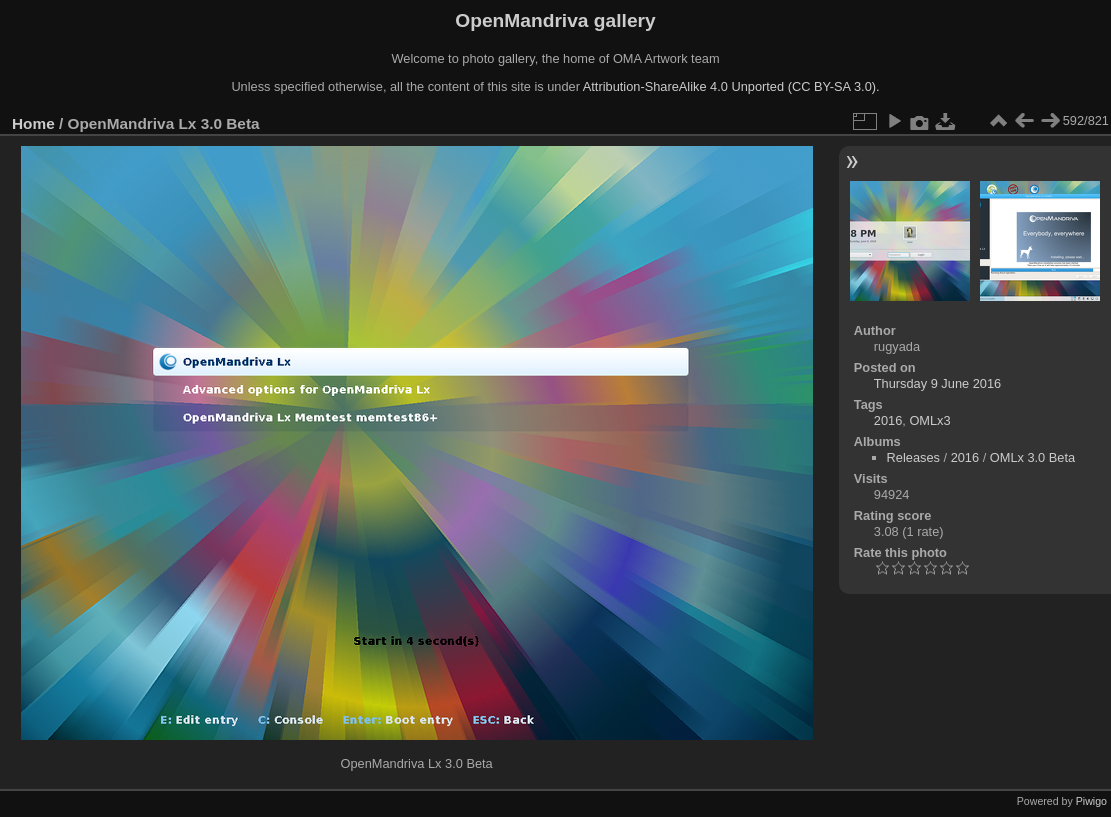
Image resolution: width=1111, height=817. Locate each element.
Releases (913, 457)
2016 (888, 420)
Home (33, 123)
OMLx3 (929, 420)
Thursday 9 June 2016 (937, 383)
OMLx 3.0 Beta (1032, 457)
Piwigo (1091, 801)
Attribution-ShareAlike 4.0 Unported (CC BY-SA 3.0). (731, 86)
